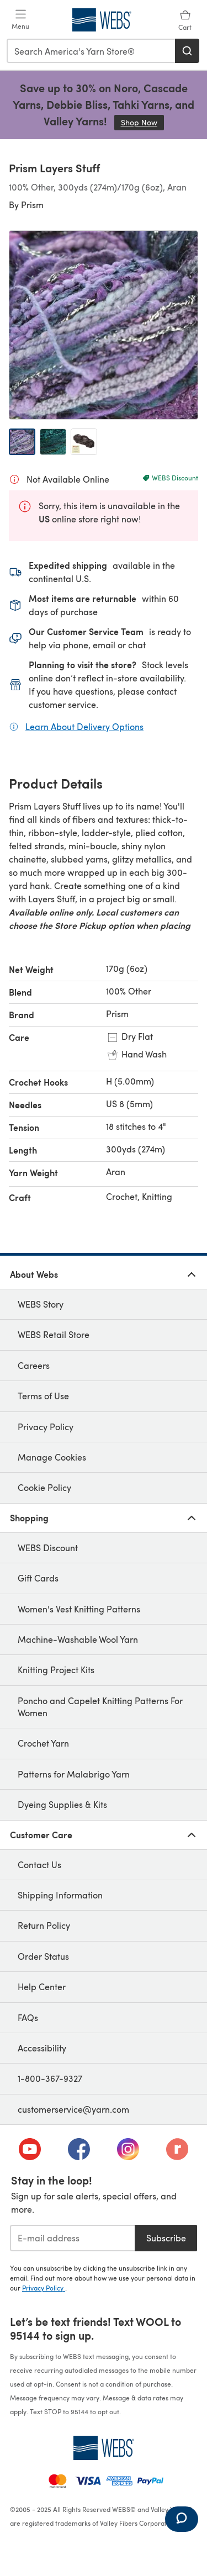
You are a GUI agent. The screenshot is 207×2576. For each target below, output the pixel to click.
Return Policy (44, 1925)
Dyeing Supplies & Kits (62, 1804)
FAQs (28, 2017)
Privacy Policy (45, 1426)
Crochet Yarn (43, 1743)
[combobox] (91, 51)
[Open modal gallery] (103, 325)
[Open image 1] (22, 442)
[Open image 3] (84, 442)
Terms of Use (43, 1395)
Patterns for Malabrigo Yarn (74, 1774)
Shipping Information (60, 1895)
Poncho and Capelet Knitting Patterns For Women (100, 1706)
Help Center (42, 1986)
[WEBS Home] (103, 2448)
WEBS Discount (48, 1547)
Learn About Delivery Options (84, 726)
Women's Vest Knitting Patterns (79, 1609)
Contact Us (39, 1864)
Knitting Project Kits (56, 1669)
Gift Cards (38, 1578)
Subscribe (166, 2238)
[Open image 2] (53, 442)
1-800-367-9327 (50, 2078)
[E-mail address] (72, 2238)
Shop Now (142, 122)
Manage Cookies (52, 1457)
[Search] (187, 51)
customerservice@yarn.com (73, 2109)
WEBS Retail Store (53, 1334)
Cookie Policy (44, 1487)
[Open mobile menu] (20, 20)
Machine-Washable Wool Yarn (78, 1639)
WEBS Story (40, 1304)
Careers (34, 1365)
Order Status (43, 1956)
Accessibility (42, 2048)
